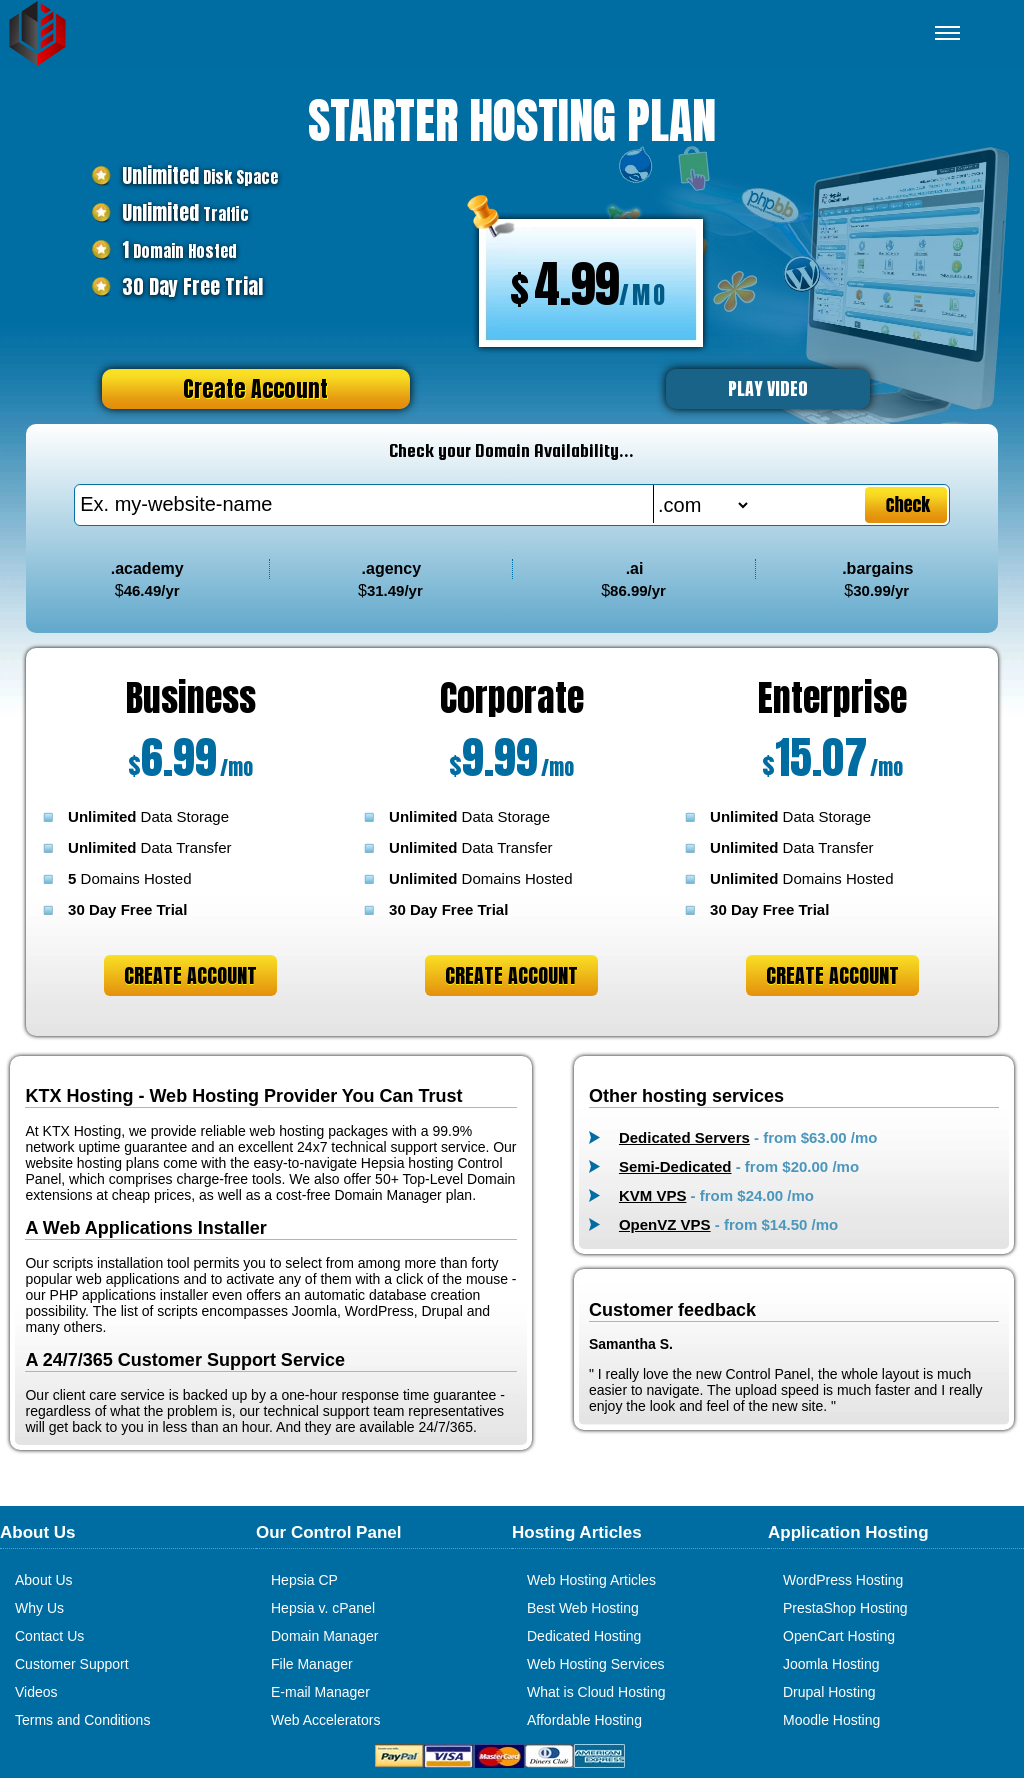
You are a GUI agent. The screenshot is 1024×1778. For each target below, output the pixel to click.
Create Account (255, 388)
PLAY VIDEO (768, 388)
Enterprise (832, 698)
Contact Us (49, 1636)
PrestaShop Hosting (845, 1608)
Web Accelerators (325, 1720)
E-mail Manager (320, 1692)
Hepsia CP (304, 1580)
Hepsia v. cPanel (323, 1608)
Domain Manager (324, 1636)
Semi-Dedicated (675, 1166)
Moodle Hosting (831, 1720)
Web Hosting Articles (591, 1580)
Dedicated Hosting (584, 1636)
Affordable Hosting (584, 1720)
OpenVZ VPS (665, 1224)
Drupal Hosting (829, 1692)
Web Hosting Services (595, 1664)
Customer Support (72, 1664)
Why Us (39, 1608)
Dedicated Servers (684, 1137)
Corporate (512, 698)
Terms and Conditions (82, 1720)
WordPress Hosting (843, 1580)
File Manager (312, 1664)
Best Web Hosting (583, 1608)
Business (191, 698)
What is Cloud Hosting (596, 1692)
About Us (44, 1580)
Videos (36, 1692)
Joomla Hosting (831, 1664)
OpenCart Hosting (839, 1636)
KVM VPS (653, 1195)
